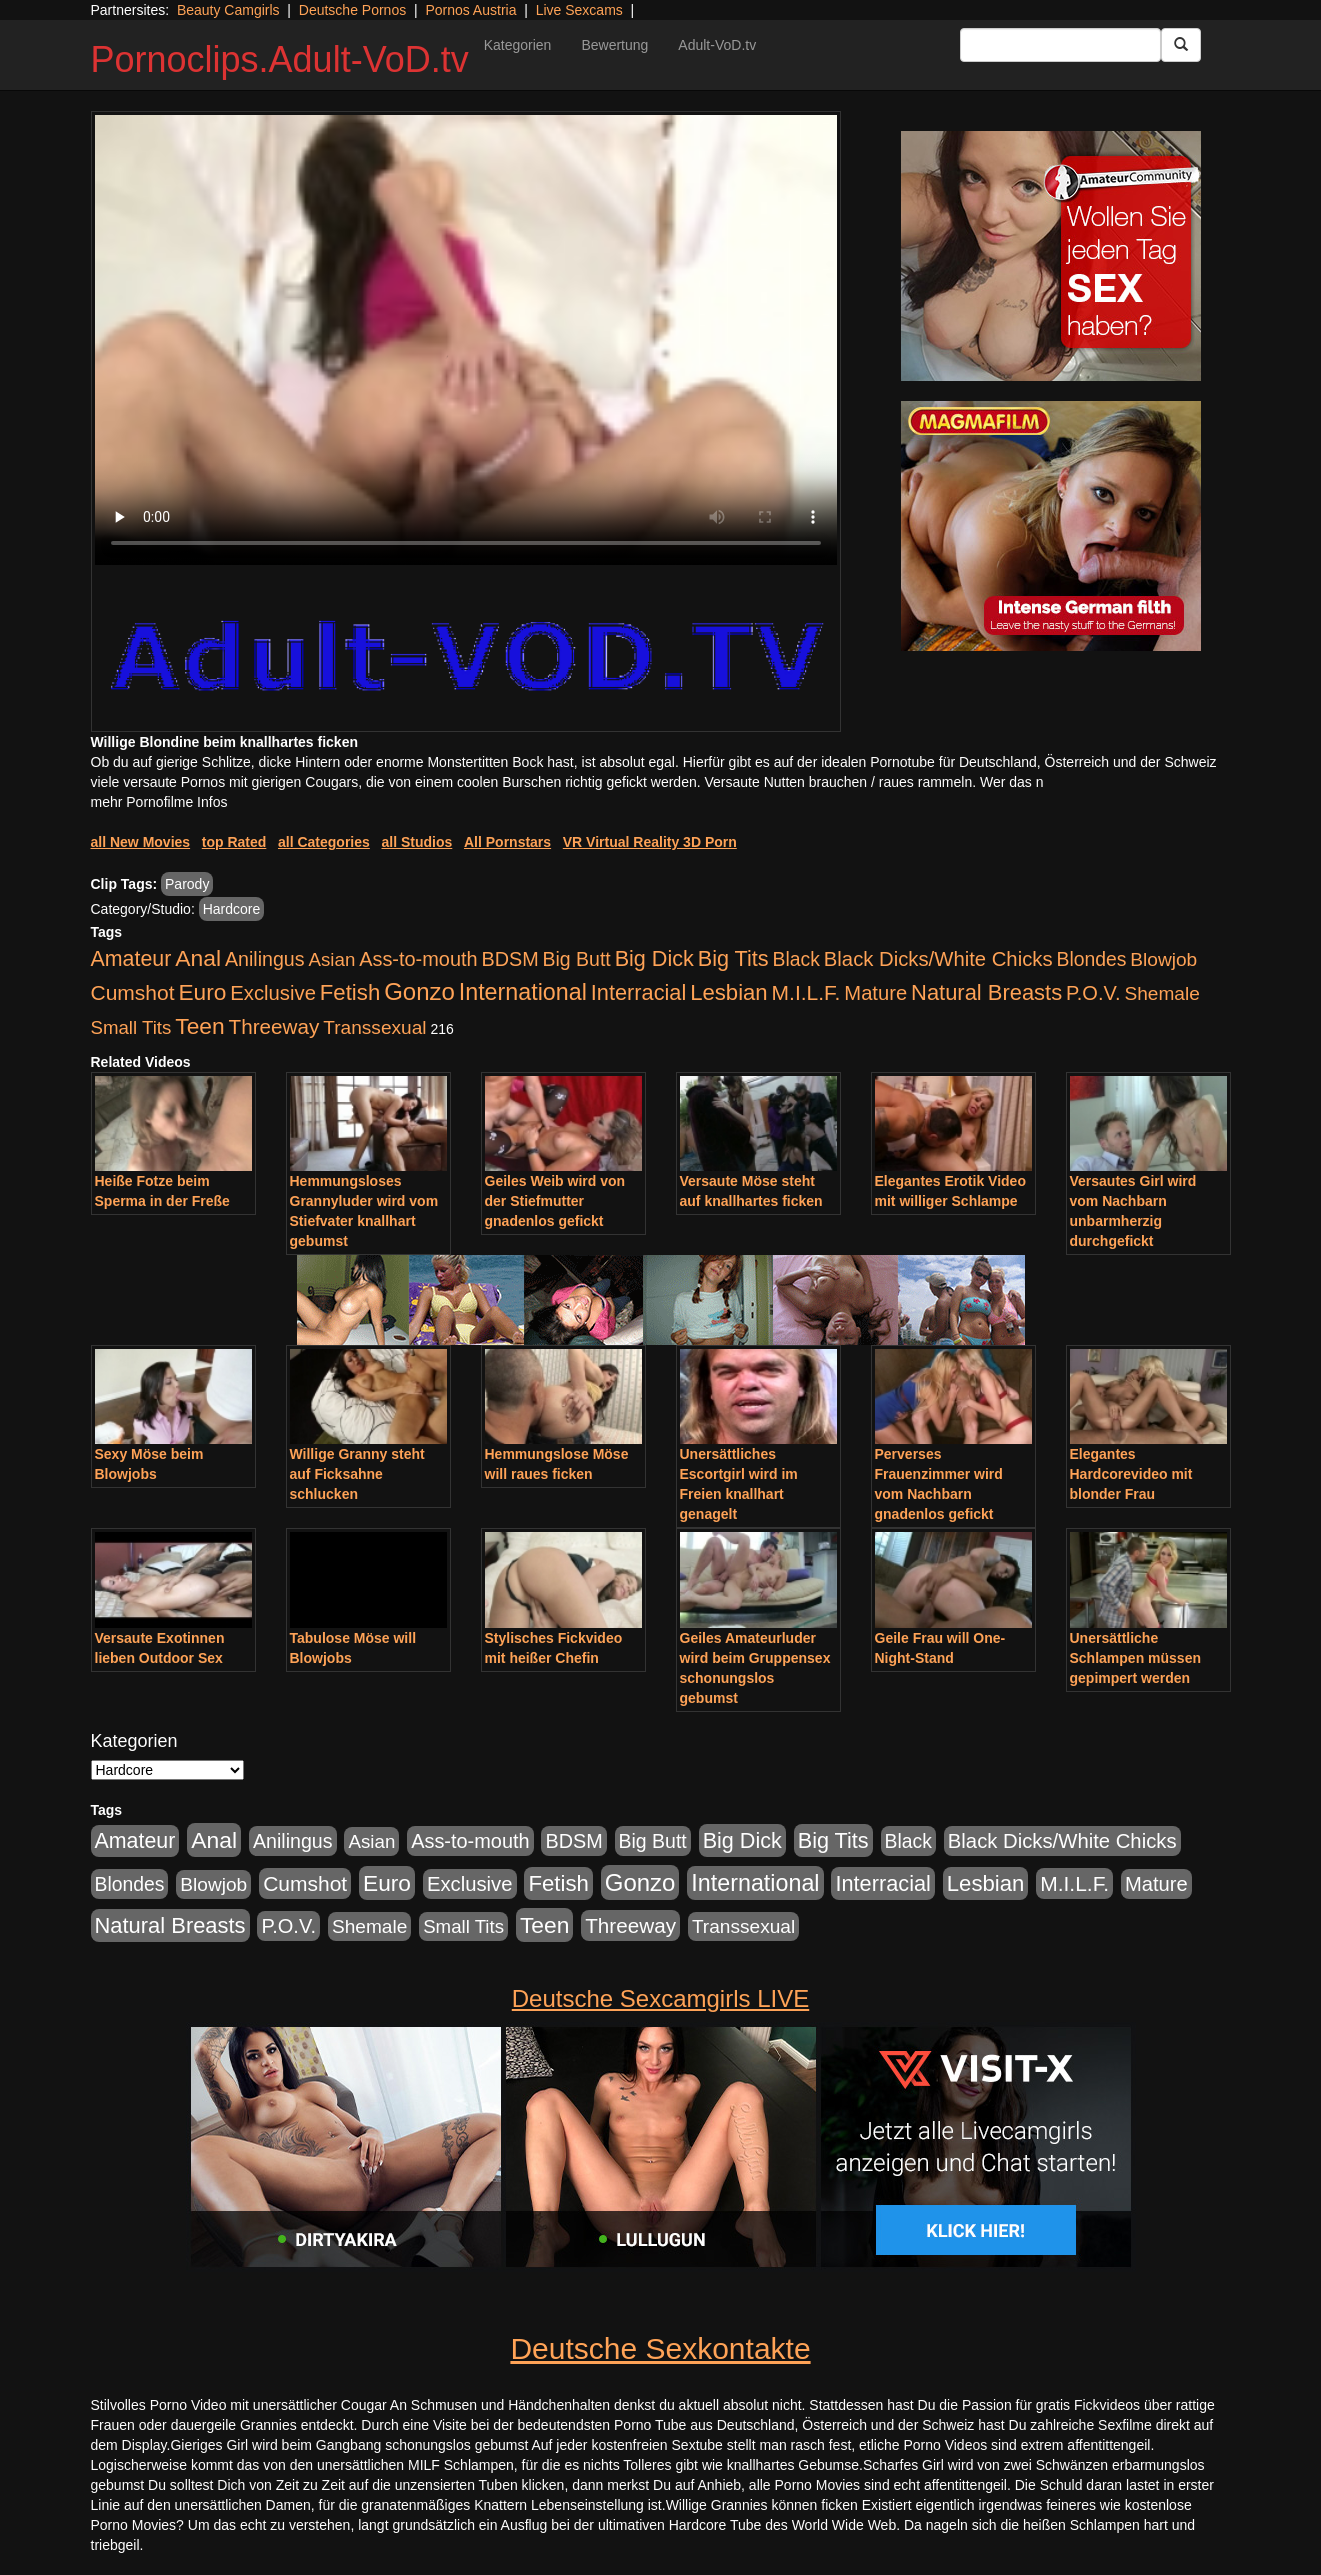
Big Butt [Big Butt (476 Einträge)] (577, 959)
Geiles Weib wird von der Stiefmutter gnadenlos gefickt (555, 1201)
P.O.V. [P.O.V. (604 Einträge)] (1093, 993)
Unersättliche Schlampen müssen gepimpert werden (1136, 1658)
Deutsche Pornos (352, 10)
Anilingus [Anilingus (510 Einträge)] (265, 959)
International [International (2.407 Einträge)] (523, 992)
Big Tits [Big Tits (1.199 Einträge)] (733, 958)
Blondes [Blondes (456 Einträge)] (1091, 959)
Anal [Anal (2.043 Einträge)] (198, 958)
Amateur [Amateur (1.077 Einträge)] (131, 959)
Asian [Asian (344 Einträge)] (331, 959)
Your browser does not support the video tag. (466, 340)
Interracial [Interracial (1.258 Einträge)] (639, 992)
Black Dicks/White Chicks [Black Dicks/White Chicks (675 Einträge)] (938, 959)
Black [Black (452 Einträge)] (796, 959)
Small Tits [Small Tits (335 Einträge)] (131, 1027)
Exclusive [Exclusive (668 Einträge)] (273, 993)
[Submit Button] (1181, 45)
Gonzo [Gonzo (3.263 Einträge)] (419, 991)
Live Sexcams (579, 10)
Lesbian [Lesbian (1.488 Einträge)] (729, 992)
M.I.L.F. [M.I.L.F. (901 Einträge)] (806, 992)
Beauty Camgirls (228, 10)
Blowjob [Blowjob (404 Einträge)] (1163, 959)
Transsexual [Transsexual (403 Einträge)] (374, 1027)
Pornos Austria (470, 10)
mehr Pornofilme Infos (159, 802)
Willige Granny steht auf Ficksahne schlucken (357, 1474)
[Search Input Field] (1060, 45)
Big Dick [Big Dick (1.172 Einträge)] (654, 958)
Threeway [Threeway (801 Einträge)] (274, 1026)
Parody (187, 884)
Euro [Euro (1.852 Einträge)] (202, 992)
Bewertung (614, 45)
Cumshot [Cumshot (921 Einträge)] (133, 992)
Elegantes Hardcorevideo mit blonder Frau (1131, 1474)
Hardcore (232, 909)
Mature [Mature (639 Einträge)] (875, 993)
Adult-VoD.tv (717, 45)
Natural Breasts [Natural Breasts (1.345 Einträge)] (986, 992)
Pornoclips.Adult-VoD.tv (280, 59)
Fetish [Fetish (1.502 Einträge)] (350, 992)
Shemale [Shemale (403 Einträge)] (1161, 993)
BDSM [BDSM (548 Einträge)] (509, 959)
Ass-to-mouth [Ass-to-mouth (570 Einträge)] (418, 959)
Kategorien (518, 45)
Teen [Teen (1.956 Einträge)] (199, 1026)
